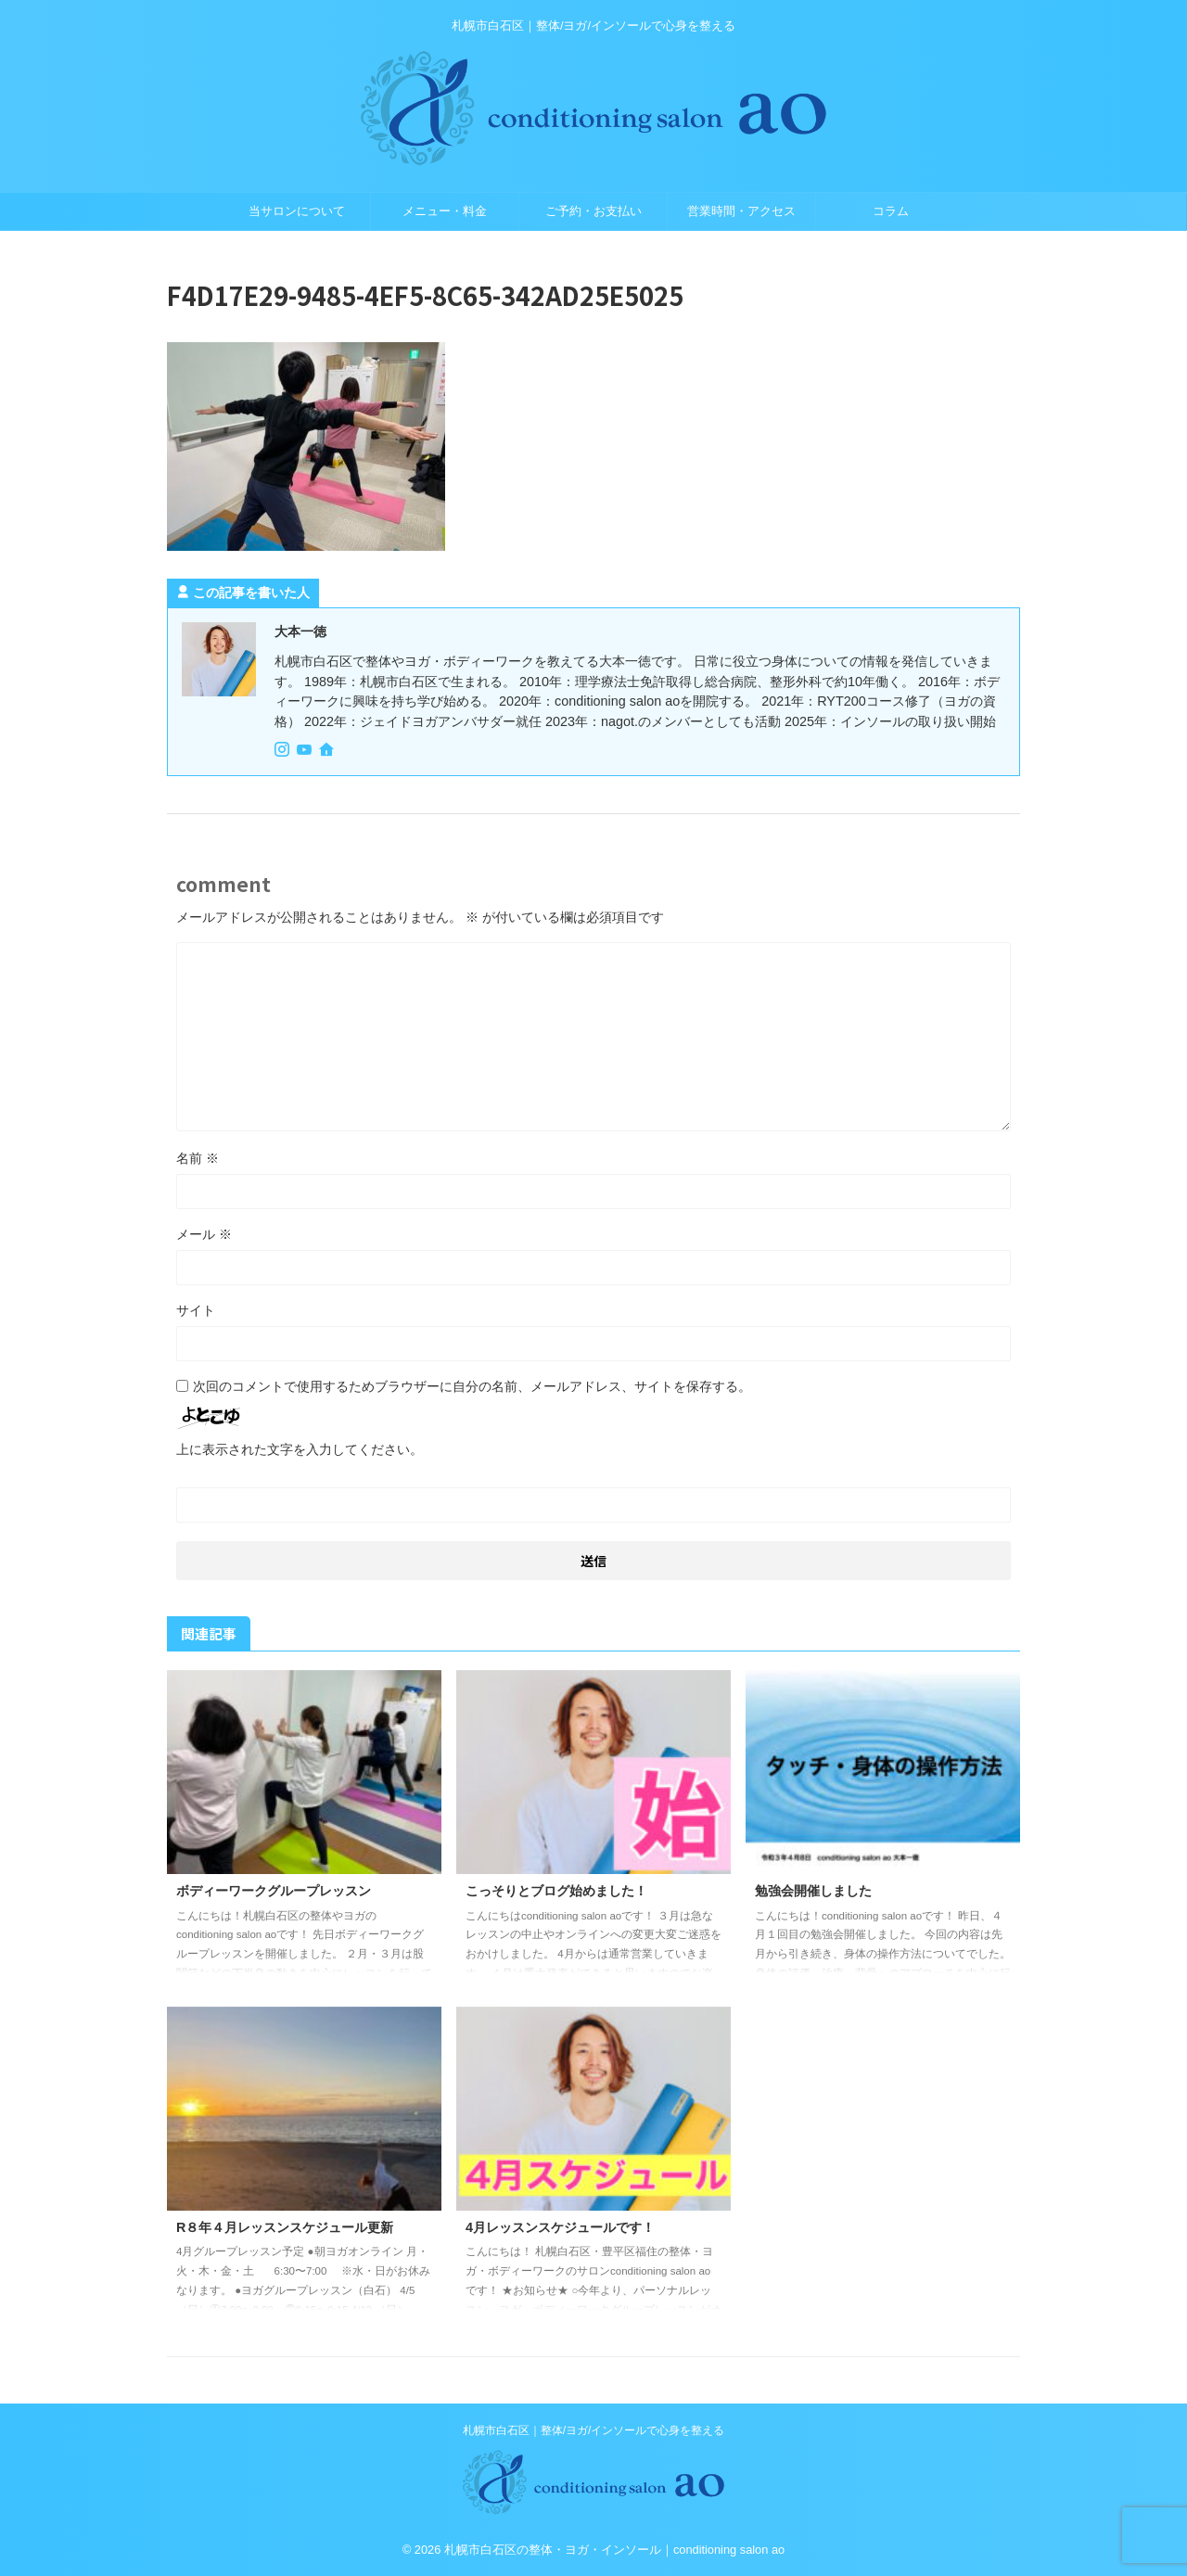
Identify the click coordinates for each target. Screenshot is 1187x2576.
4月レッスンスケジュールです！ (560, 2227)
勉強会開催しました (813, 1890)
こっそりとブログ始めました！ (556, 1890)
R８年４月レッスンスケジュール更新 (284, 2227)
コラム (891, 211)
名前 (197, 1158)
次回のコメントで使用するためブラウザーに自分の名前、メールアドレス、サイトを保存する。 (472, 1386)
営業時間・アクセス (741, 211)
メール (204, 1234)
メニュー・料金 (444, 211)
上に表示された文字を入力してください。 (299, 1449)
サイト (195, 1310)
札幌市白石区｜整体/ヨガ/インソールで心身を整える (594, 2430)
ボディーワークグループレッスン (273, 1890)
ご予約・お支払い (593, 211)
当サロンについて (297, 211)
